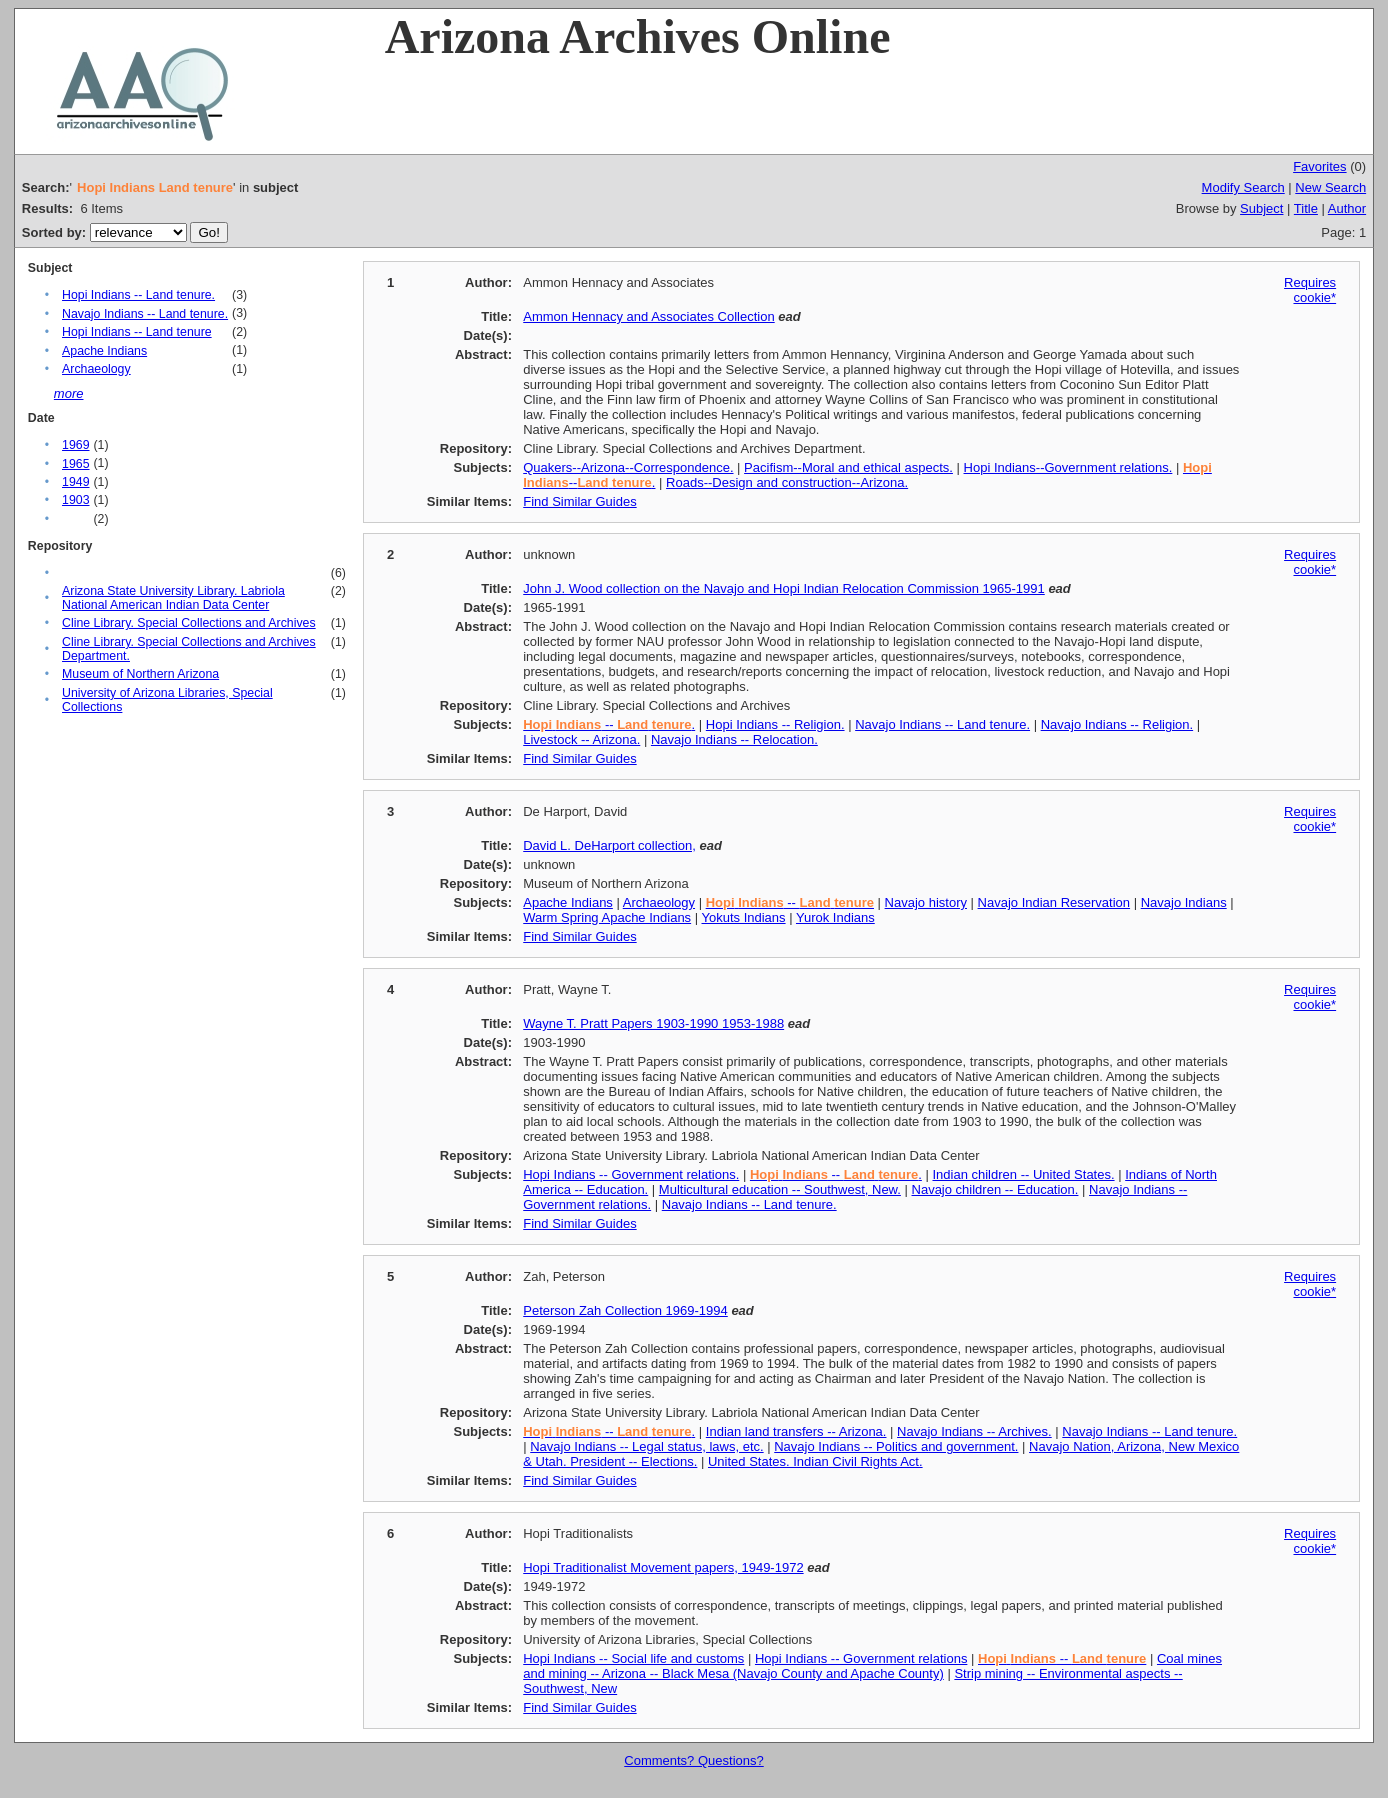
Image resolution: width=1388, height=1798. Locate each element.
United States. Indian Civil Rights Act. (815, 1461)
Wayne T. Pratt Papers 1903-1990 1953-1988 (653, 1023)
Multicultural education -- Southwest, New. (780, 1189)
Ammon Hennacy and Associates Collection (648, 316)
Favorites (1319, 166)
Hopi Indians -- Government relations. (631, 1174)
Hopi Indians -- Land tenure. (138, 295)
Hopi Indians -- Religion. (775, 724)
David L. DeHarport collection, (609, 845)
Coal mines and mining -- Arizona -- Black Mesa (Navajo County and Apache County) (872, 1666)
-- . (609, 724)
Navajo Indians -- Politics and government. (896, 1446)
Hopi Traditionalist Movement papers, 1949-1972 (663, 1567)
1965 (75, 464)
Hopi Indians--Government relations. (1068, 467)
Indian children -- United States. (1023, 1174)
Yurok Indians (835, 917)
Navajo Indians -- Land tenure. (145, 314)
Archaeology (96, 369)
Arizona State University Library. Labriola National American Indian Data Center (173, 598)
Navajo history (926, 902)
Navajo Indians (1184, 902)
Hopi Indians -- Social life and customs (633, 1658)
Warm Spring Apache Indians (607, 917)
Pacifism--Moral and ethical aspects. (848, 467)
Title (1306, 208)
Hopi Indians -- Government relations (861, 1658)
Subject (1261, 208)
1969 (75, 445)
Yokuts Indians (744, 917)
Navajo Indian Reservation (1054, 902)
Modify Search (1243, 187)
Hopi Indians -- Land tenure (137, 332)
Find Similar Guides (579, 501)
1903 (75, 500)
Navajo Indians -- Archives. (974, 1431)
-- (790, 902)
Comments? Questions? (693, 1760)
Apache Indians (104, 351)
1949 (75, 482)
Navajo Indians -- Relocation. (734, 739)
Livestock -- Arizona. (581, 739)
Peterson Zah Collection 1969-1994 (625, 1310)
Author (1347, 208)
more (69, 393)
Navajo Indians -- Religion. (1117, 724)
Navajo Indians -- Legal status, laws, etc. (646, 1446)
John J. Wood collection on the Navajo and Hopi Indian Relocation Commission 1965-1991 (784, 588)
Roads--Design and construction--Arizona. (787, 482)
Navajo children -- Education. (995, 1189)
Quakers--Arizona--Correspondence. (628, 467)
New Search (1330, 187)
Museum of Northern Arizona (140, 674)
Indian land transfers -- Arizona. (796, 1431)
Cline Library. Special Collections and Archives (189, 623)
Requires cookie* (1310, 290)
